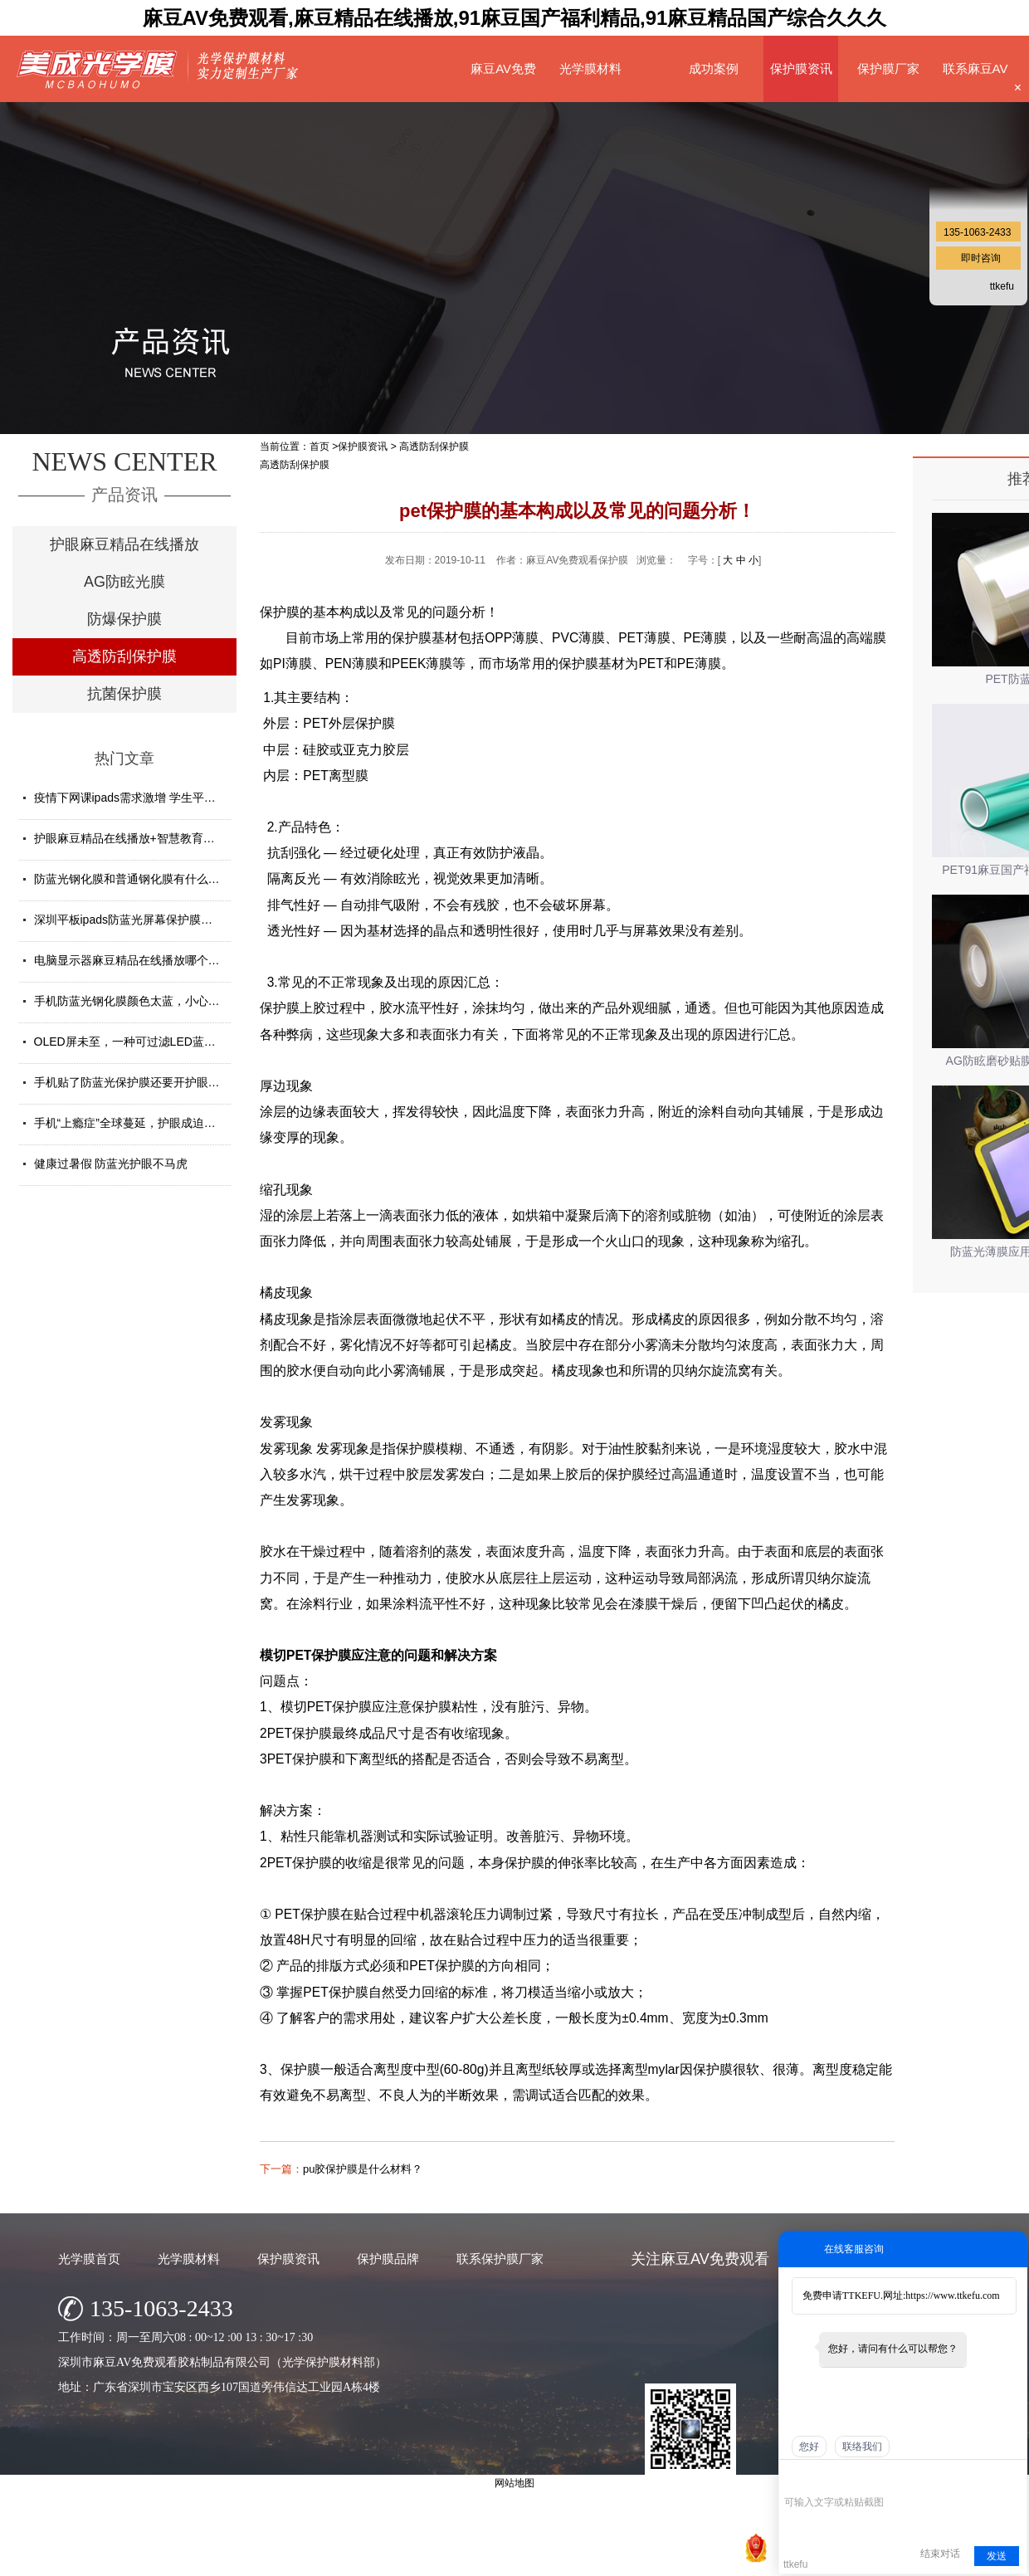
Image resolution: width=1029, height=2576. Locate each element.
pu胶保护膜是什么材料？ (362, 2169)
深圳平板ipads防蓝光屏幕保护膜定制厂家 (140, 919)
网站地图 (717, 2559)
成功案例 (714, 68)
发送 (997, 2556)
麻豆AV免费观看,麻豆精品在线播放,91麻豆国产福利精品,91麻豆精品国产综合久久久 (515, 18)
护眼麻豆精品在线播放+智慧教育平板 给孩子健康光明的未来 (190, 838)
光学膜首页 (89, 2259)
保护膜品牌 (388, 2259)
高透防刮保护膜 (124, 656)
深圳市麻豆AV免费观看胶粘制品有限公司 (447, 2559)
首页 (319, 446)
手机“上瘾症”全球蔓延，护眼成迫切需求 (136, 1122)
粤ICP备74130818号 (644, 2559)
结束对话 (940, 2553)
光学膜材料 (590, 68)
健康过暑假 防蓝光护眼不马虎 (111, 1163)
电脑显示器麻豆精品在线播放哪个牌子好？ (144, 960)
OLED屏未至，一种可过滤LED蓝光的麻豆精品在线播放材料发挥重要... (217, 1041)
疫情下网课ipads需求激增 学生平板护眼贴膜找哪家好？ (177, 797)
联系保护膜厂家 (500, 2259)
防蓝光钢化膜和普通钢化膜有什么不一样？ (144, 879)
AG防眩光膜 (124, 581)
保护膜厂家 (888, 68)
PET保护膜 (318, 1655)
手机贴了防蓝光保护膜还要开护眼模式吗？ (144, 1082)
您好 (809, 2446)
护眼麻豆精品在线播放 (124, 544)
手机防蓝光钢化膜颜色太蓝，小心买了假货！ (150, 1000)
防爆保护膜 (124, 619)
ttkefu (1002, 286)
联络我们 (862, 2446)
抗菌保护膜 (124, 693)
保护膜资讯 (801, 68)
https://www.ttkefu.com (952, 2295)
